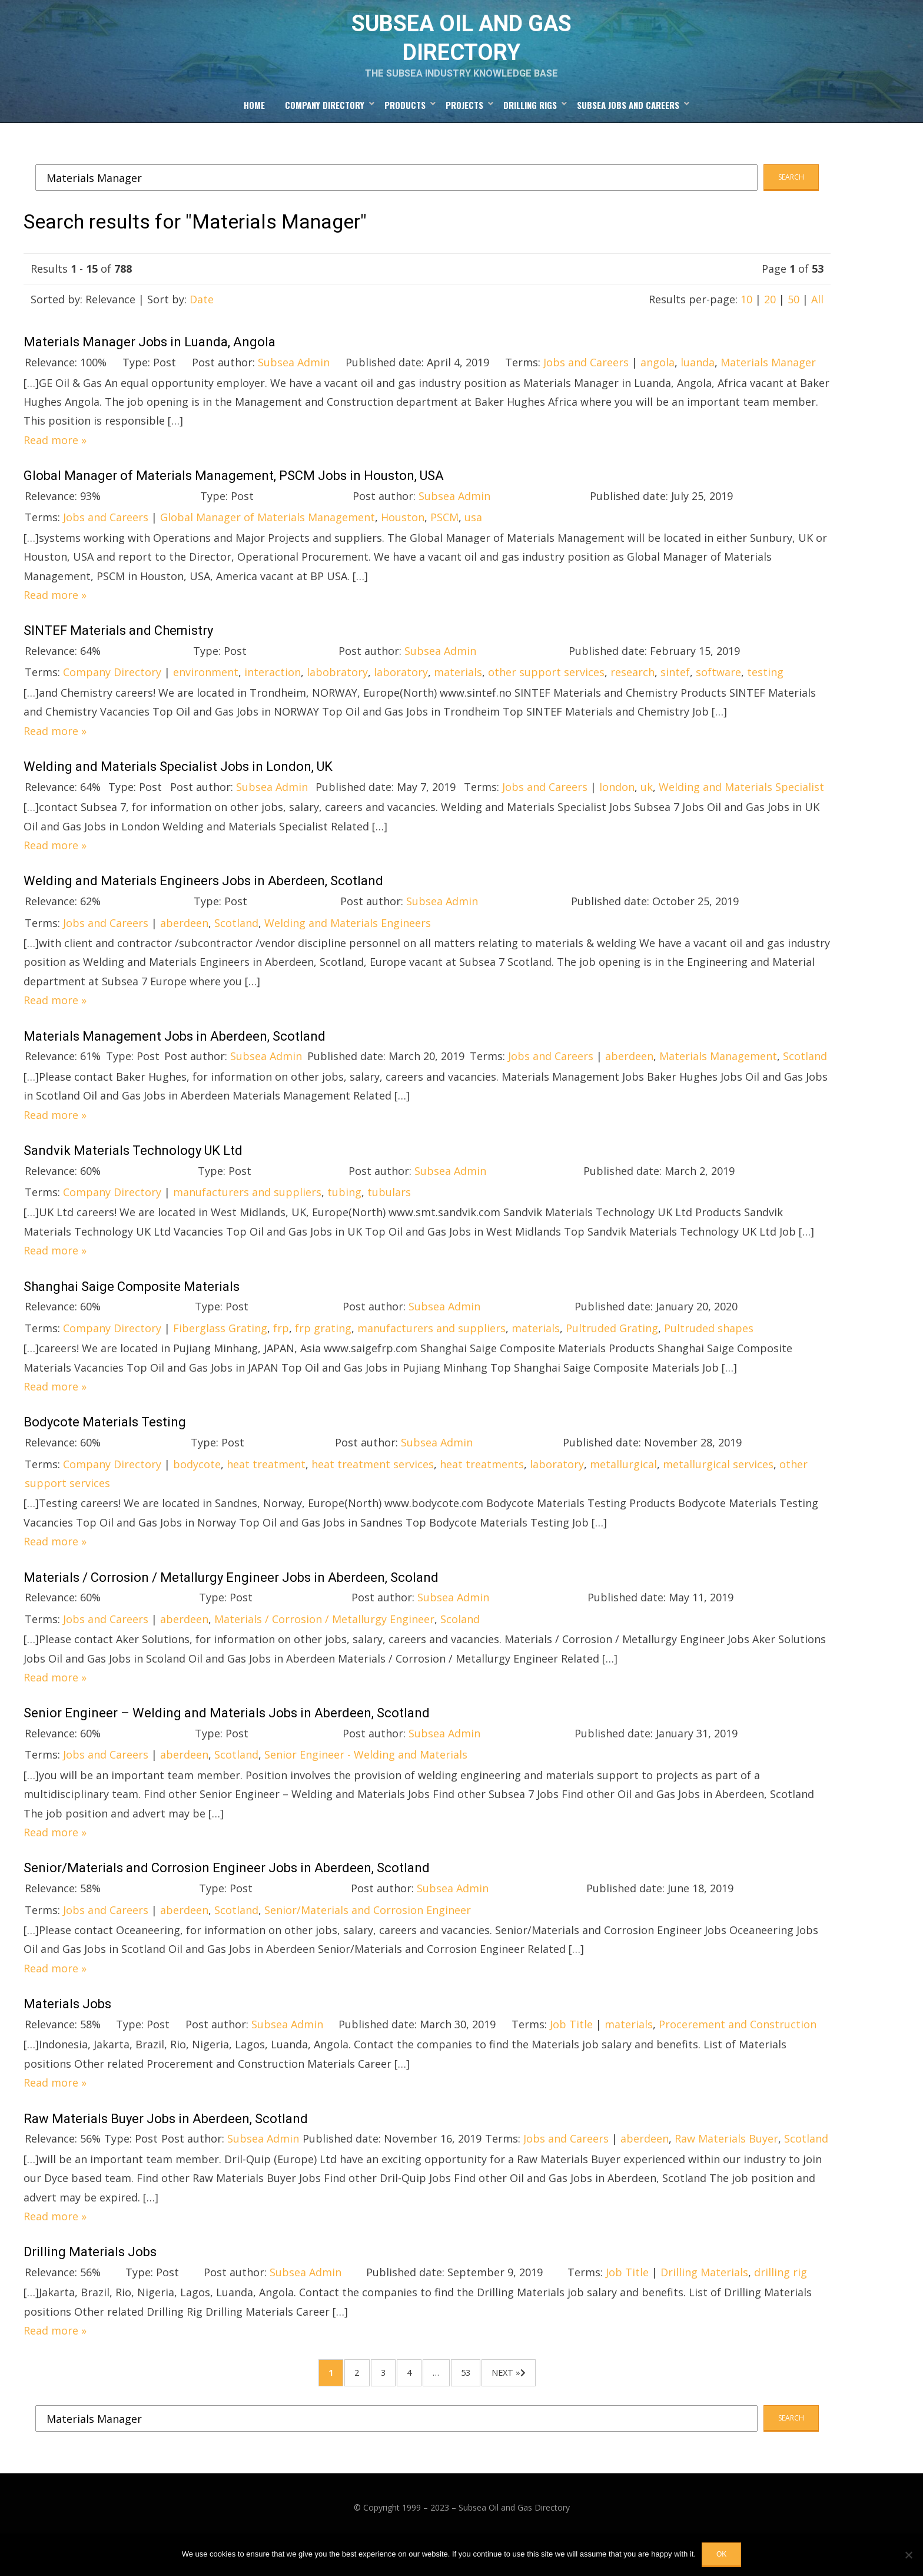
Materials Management (718, 1078)
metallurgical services (718, 1486)
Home (254, 124)
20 (770, 321)
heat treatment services (372, 1486)
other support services (546, 694)
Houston (402, 539)
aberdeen (184, 945)
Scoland (460, 1641)
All (817, 321)
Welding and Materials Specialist (741, 809)
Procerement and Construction (737, 2046)
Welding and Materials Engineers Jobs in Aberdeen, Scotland (203, 902)
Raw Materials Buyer (726, 2160)
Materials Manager (768, 384)
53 (494, 2401)
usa (473, 539)
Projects (464, 124)
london (617, 809)
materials (458, 694)
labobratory (337, 694)
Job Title (571, 2046)
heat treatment (266, 1486)
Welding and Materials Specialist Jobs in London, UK (178, 788)
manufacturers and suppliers (247, 1214)
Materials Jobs (67, 2025)
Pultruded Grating (612, 1350)
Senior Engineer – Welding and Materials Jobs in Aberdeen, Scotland (227, 1734)
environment (205, 694)
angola (657, 384)
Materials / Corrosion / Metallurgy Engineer (324, 1641)
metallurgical (623, 1486)
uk (646, 809)
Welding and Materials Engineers (347, 945)
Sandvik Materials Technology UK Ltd (133, 1172)
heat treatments (482, 1486)
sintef (675, 694)
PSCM (444, 539)
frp (281, 1350)
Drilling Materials (704, 2294)
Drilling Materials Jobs (90, 2273)
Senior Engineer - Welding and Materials (365, 1776)
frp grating (323, 1350)
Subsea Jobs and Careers (628, 124)
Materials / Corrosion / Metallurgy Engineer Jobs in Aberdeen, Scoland (231, 1599)
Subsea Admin (294, 384)
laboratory (401, 694)
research (632, 694)
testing (765, 694)
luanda (697, 384)
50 (793, 321)
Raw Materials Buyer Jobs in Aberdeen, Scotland (166, 2140)
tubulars (389, 1214)
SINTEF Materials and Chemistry (118, 652)
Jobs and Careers (586, 384)
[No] (908, 2555)
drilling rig (780, 2294)
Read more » (55, 462)
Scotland (236, 945)
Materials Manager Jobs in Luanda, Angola (149, 363)
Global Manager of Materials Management (267, 539)
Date (202, 321)
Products (405, 124)
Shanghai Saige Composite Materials (132, 1308)
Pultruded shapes (708, 1350)
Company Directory (324, 124)
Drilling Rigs (530, 124)
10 (746, 321)
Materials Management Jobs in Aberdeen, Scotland (175, 1058)
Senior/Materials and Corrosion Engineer (367, 1932)
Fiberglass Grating (220, 1350)
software (718, 694)
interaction (272, 694)
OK (721, 2554)
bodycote (197, 1486)
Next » (552, 2401)
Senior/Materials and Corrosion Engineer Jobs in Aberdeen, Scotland (227, 1889)
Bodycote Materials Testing (105, 1443)
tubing (344, 1214)
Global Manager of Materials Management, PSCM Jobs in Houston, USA (234, 497)
